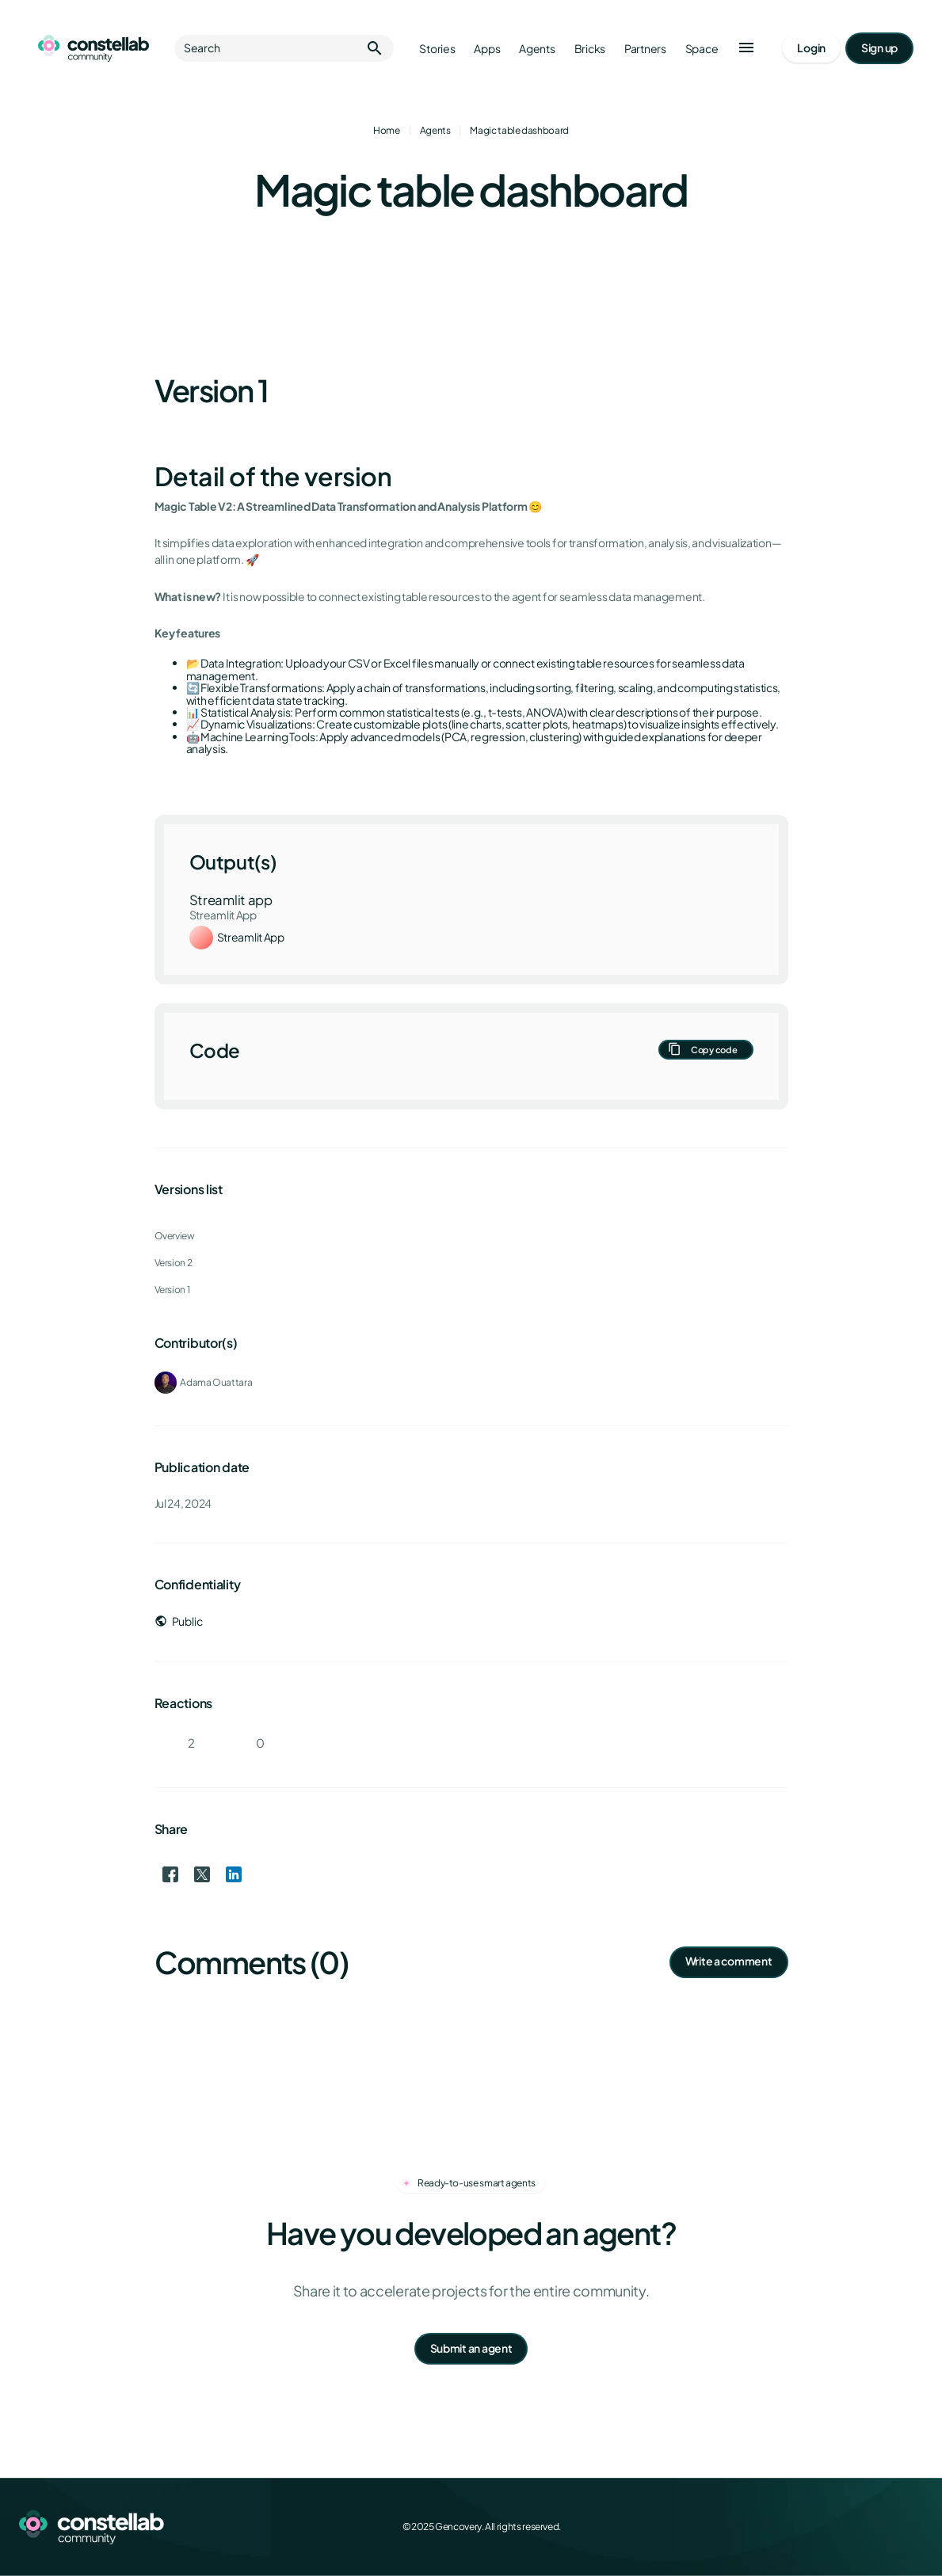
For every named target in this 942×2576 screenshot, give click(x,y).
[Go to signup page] (879, 48)
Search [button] (284, 48)
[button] (746, 48)
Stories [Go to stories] (437, 49)
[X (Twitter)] (843, 2527)
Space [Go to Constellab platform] (702, 49)
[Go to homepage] (93, 48)
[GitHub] (913, 2527)
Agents (435, 130)
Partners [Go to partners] (645, 49)
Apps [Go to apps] (487, 49)
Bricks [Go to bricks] (589, 49)
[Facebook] (808, 2527)
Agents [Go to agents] (537, 49)
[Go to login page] (811, 48)
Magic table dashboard (519, 130)
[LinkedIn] (878, 2527)
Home (386, 130)
